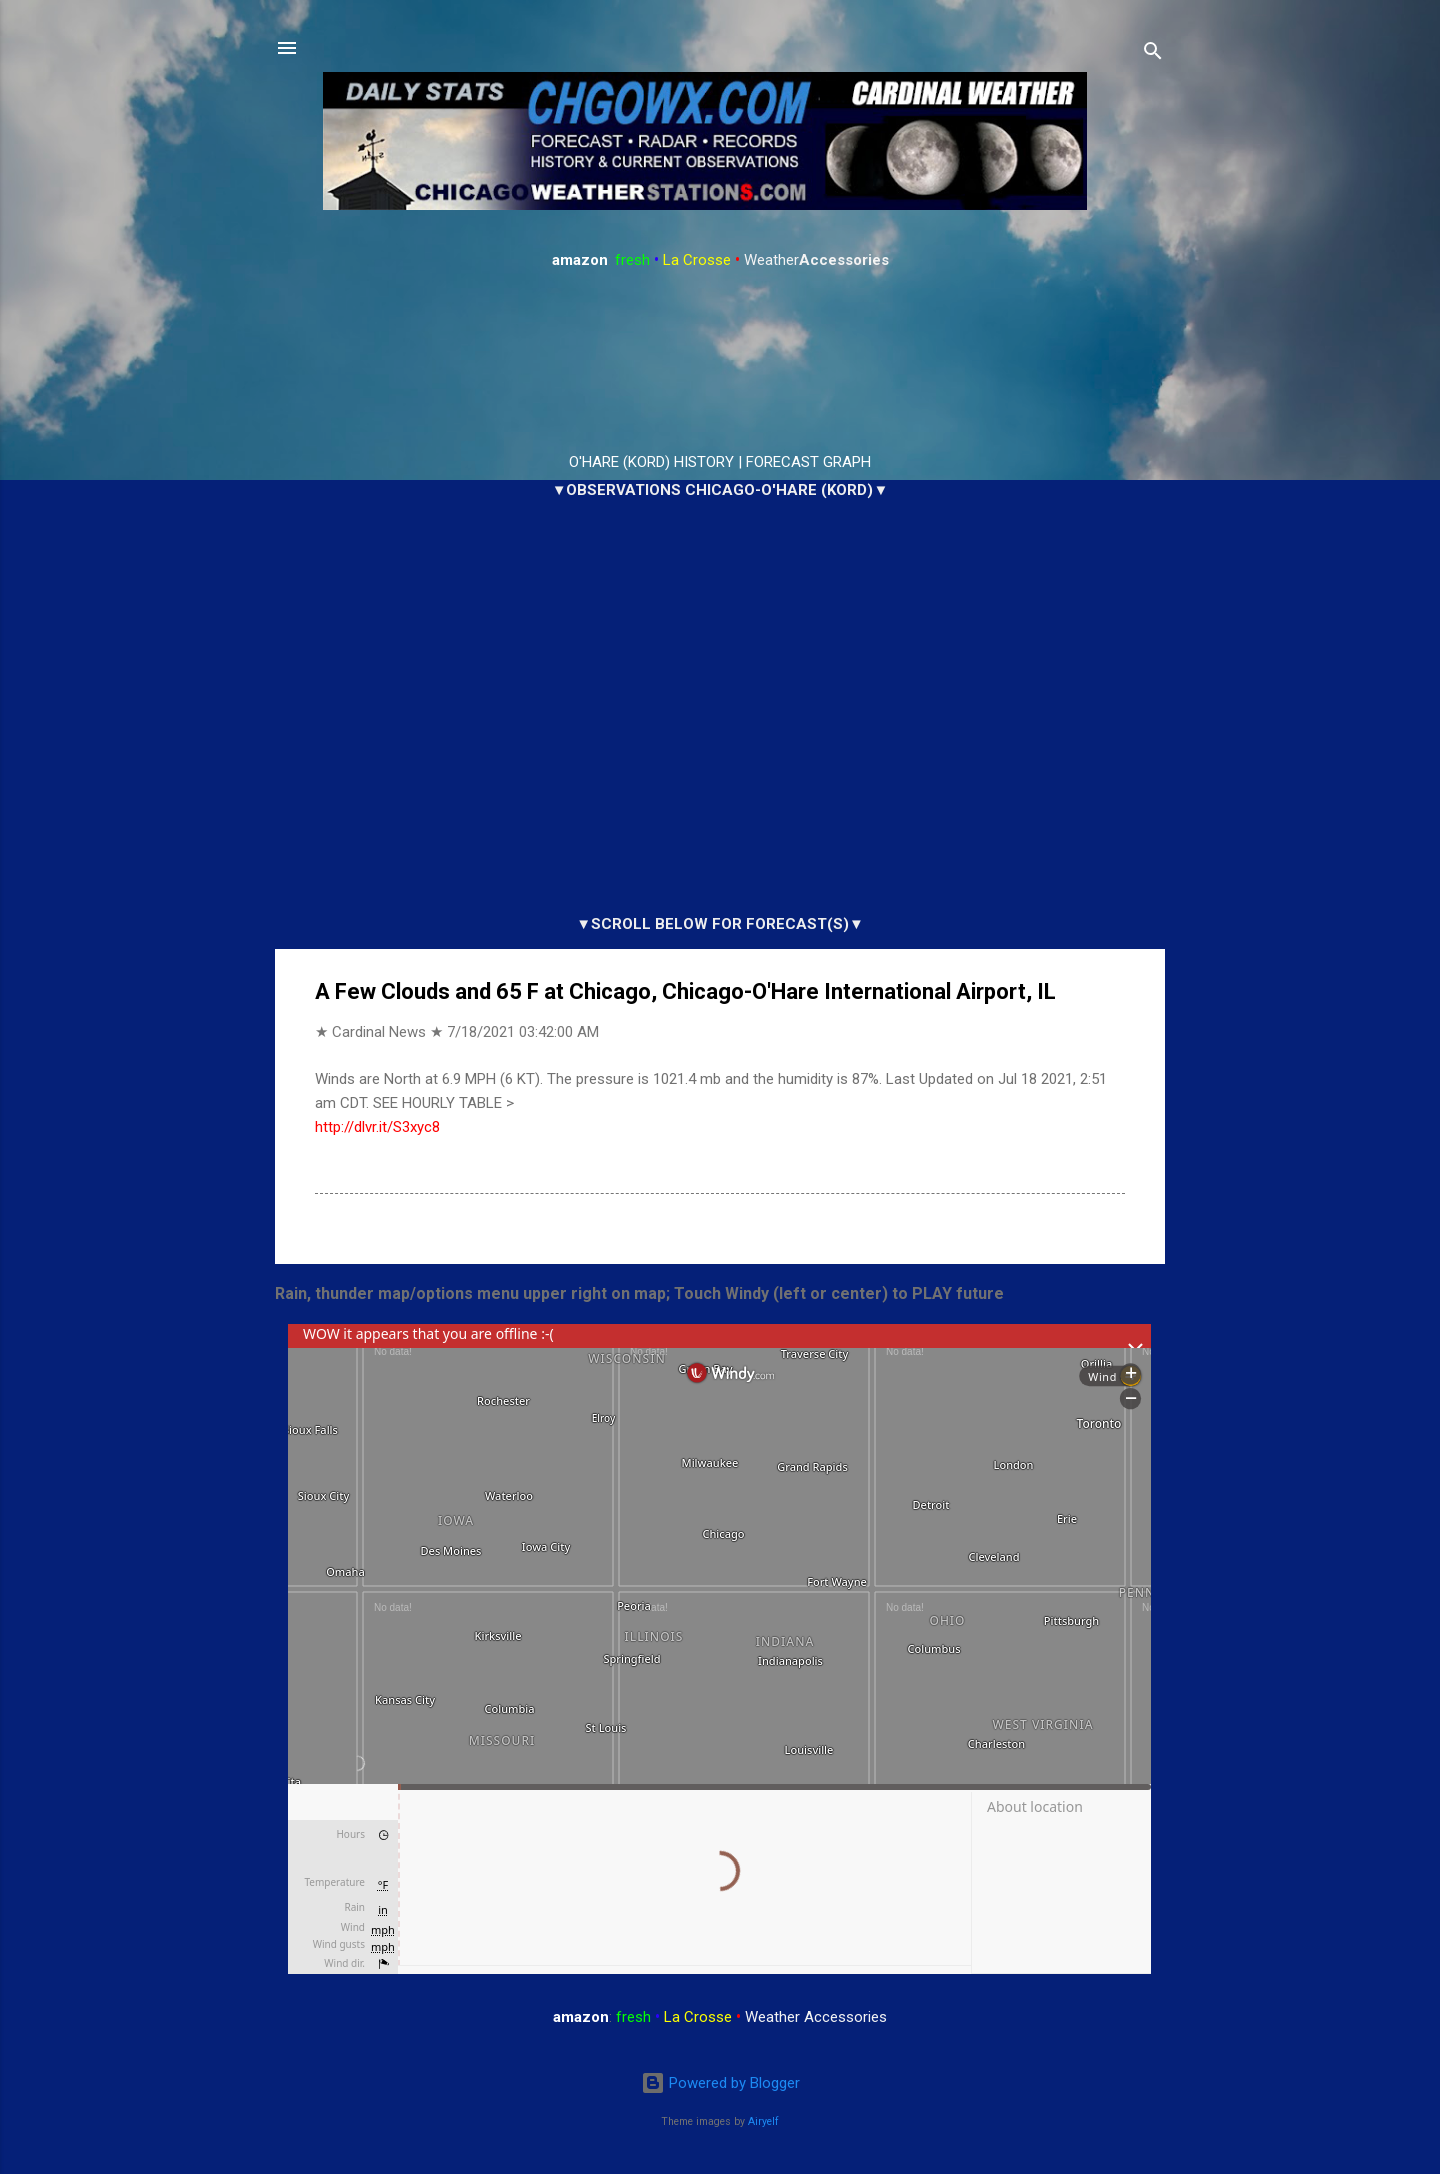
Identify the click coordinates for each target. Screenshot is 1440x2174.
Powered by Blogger (720, 2083)
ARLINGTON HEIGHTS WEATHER (720, 362)
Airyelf (763, 2121)
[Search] (1153, 54)
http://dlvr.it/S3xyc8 (377, 1127)
